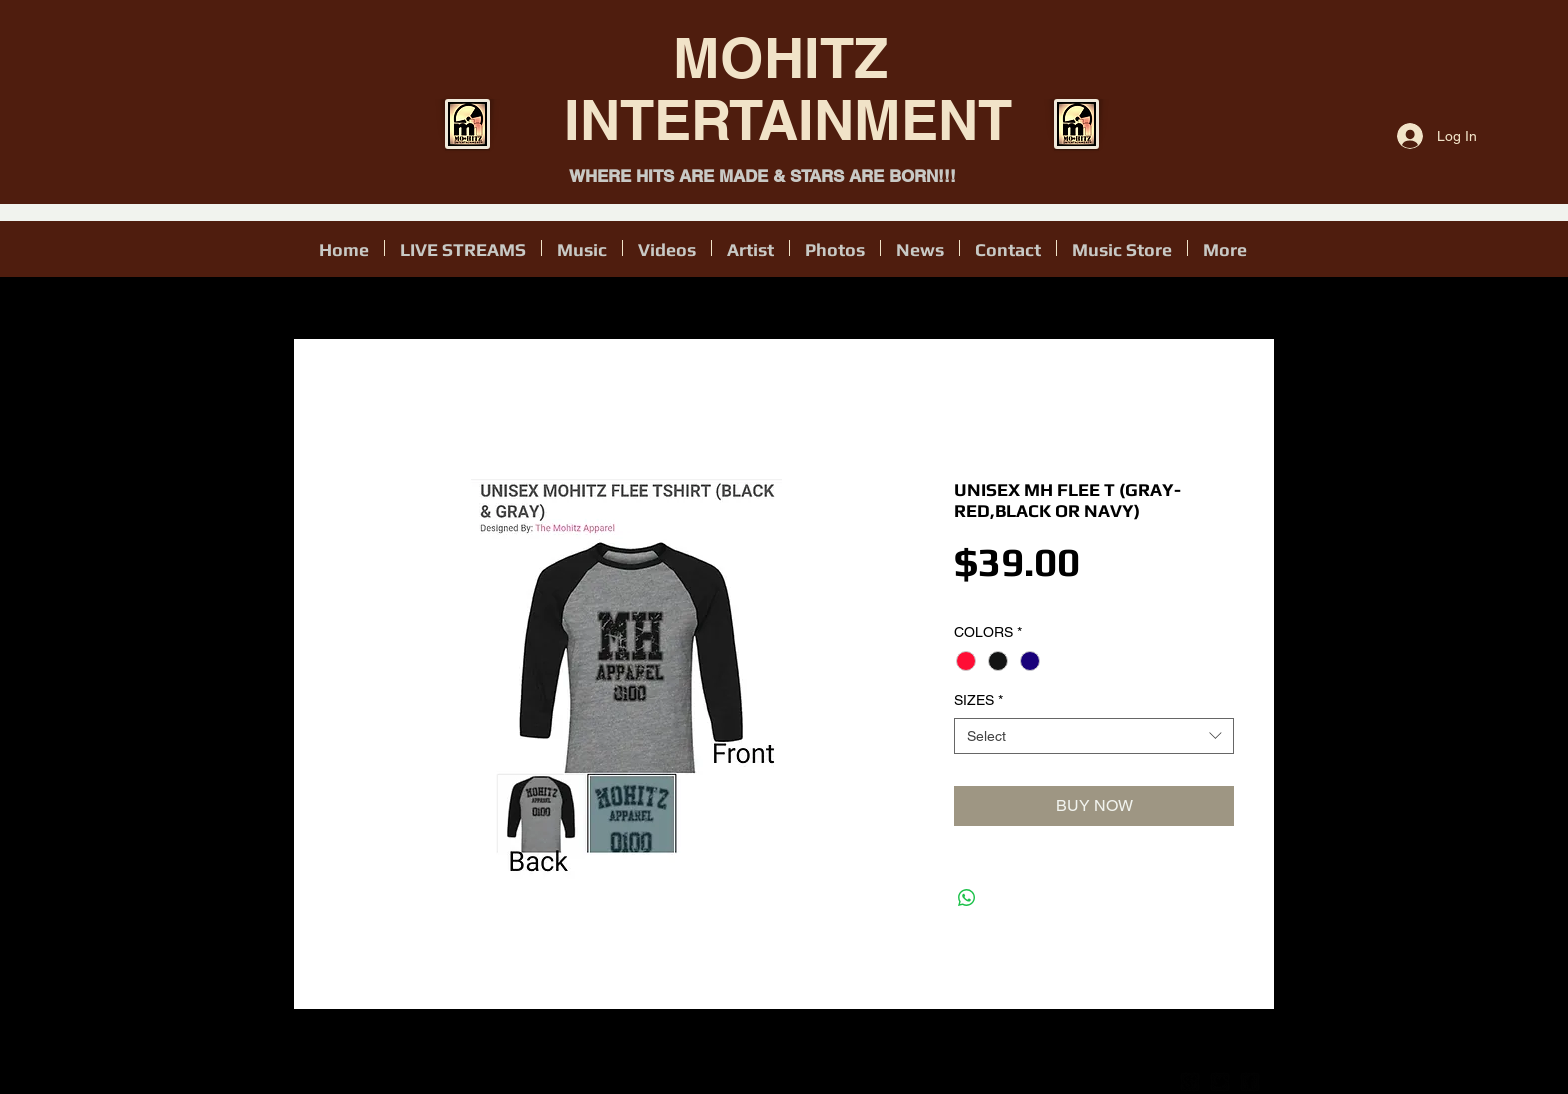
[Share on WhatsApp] (967, 898)
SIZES (978, 700)
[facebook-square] (1250, 1082)
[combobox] (1094, 736)
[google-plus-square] (1190, 1082)
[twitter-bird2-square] (1220, 1082)
